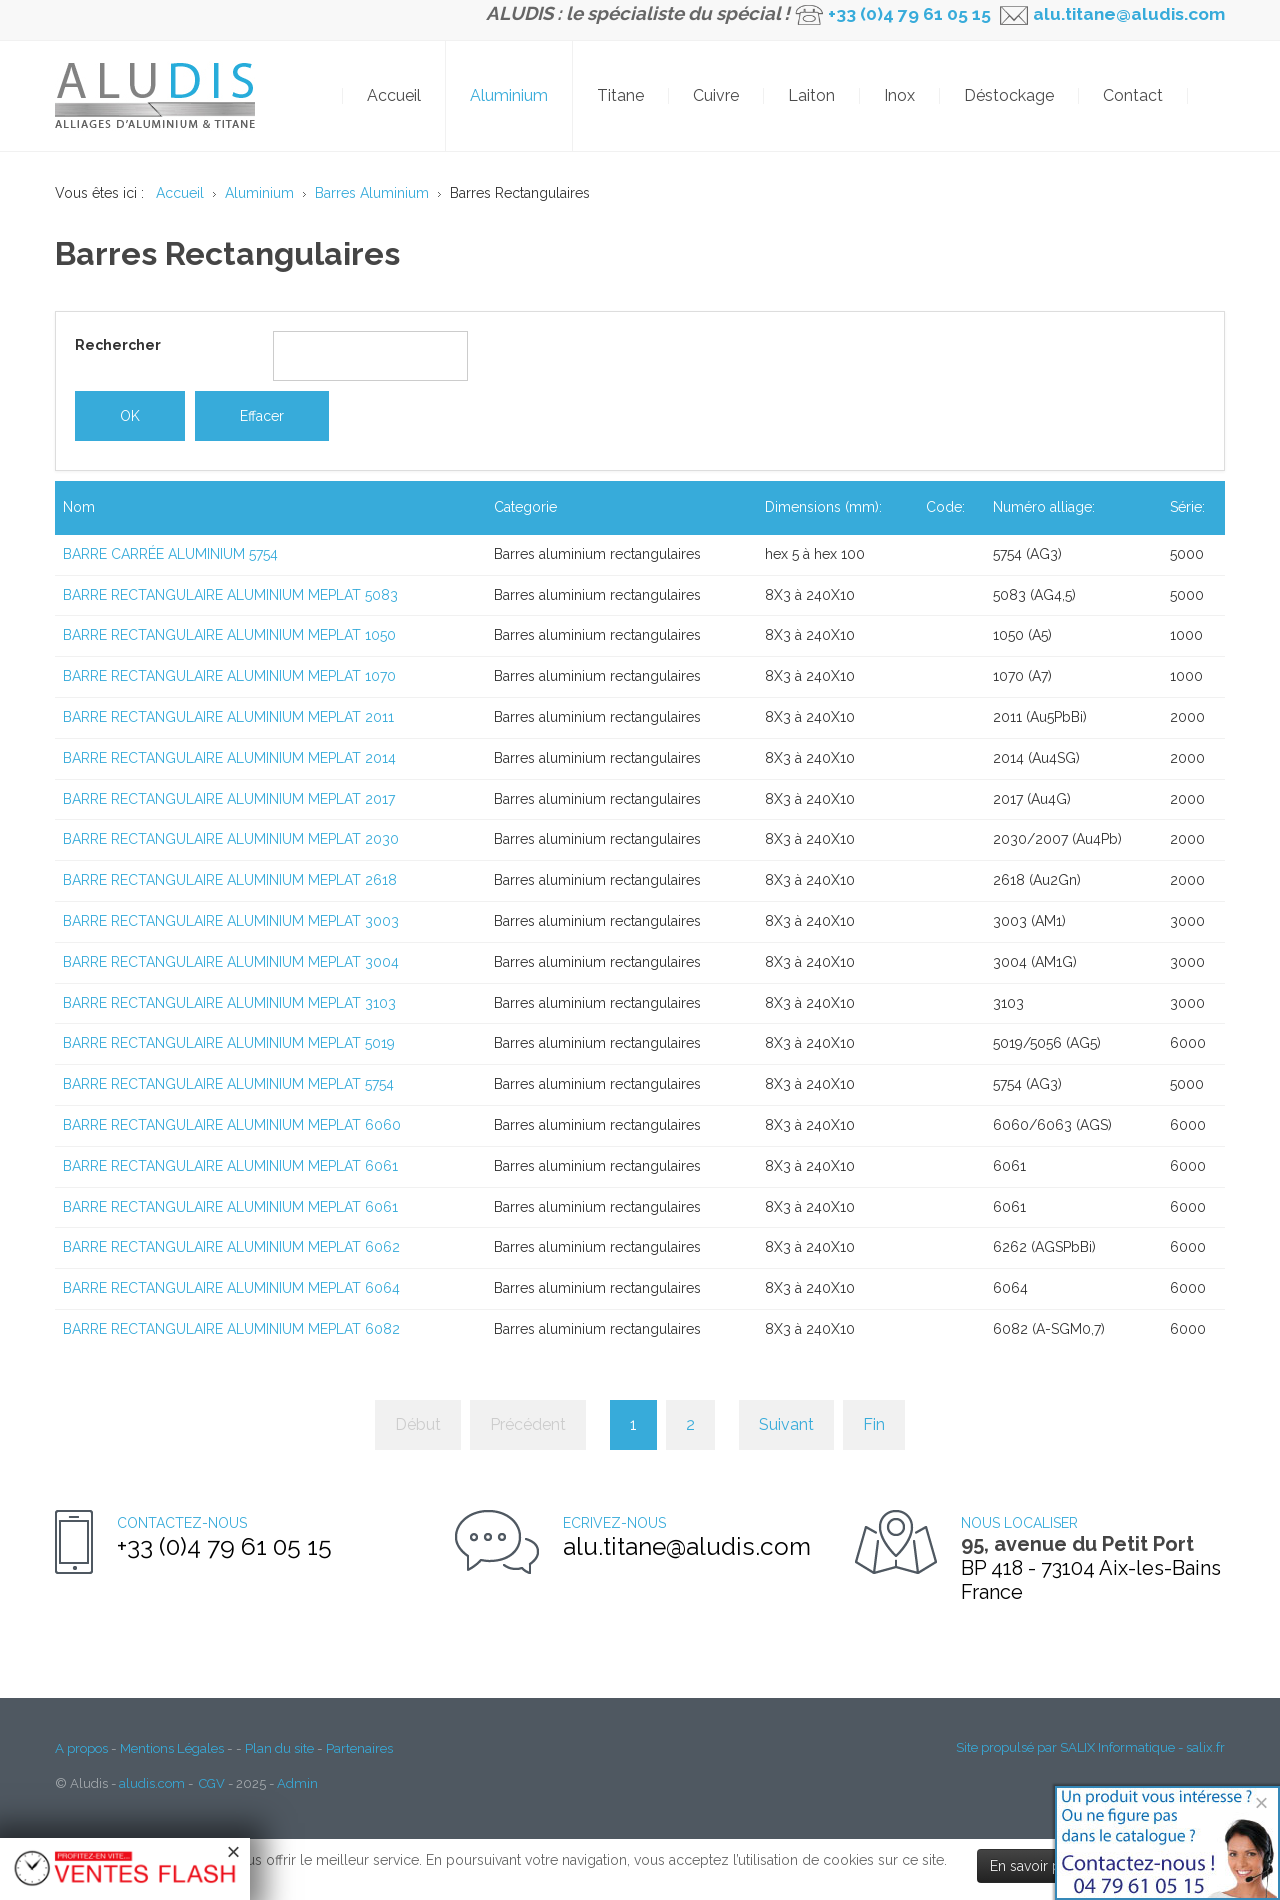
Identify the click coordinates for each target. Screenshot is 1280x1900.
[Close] (1261, 1802)
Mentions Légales (172, 1748)
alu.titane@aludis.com (1127, 14)
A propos (81, 1748)
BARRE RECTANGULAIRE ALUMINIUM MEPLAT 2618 (230, 880)
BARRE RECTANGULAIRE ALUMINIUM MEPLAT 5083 (230, 595)
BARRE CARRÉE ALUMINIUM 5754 (170, 554)
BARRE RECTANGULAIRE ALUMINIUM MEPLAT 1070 (229, 676)
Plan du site (279, 1748)
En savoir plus (1035, 1866)
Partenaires (359, 1748)
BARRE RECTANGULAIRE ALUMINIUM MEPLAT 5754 (228, 1084)
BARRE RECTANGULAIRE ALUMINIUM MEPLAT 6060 (232, 1125)
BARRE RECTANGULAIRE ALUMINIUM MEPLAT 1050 (229, 635)
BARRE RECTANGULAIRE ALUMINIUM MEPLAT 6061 (230, 1166)
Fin (874, 1424)
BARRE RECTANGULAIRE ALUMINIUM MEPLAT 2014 (229, 758)
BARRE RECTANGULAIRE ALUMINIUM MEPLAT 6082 (231, 1329)
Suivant (786, 1424)
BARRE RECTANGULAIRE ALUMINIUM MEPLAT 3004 (231, 962)
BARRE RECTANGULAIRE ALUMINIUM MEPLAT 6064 (231, 1288)
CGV (212, 1783)
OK (1215, 96)
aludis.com (152, 1783)
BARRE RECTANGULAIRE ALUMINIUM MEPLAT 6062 (231, 1247)
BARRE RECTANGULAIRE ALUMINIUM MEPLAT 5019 (229, 1043)
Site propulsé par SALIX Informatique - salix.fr (1090, 1747)
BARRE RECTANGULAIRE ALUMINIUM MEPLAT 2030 (231, 839)
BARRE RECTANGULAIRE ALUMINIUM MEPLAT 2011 (228, 717)
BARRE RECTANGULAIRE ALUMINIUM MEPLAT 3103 (229, 1003)
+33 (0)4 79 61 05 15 (909, 14)
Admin (297, 1783)
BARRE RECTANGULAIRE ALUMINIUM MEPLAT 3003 (231, 921)
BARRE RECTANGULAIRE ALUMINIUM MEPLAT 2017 (229, 799)
